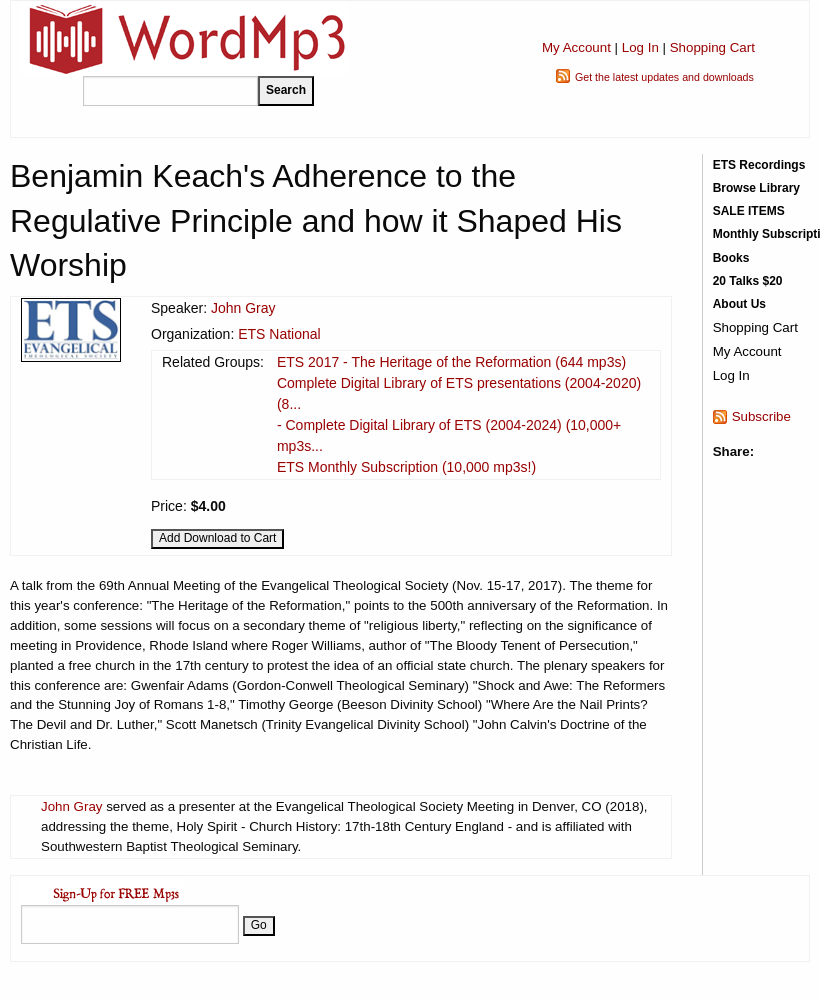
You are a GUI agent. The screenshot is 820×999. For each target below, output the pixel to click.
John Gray (243, 308)
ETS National (279, 334)
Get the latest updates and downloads (664, 77)
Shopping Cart (712, 47)
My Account (576, 47)
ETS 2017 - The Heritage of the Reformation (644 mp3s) (451, 362)
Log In (640, 47)
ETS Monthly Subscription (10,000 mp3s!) (406, 467)
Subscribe (761, 416)
